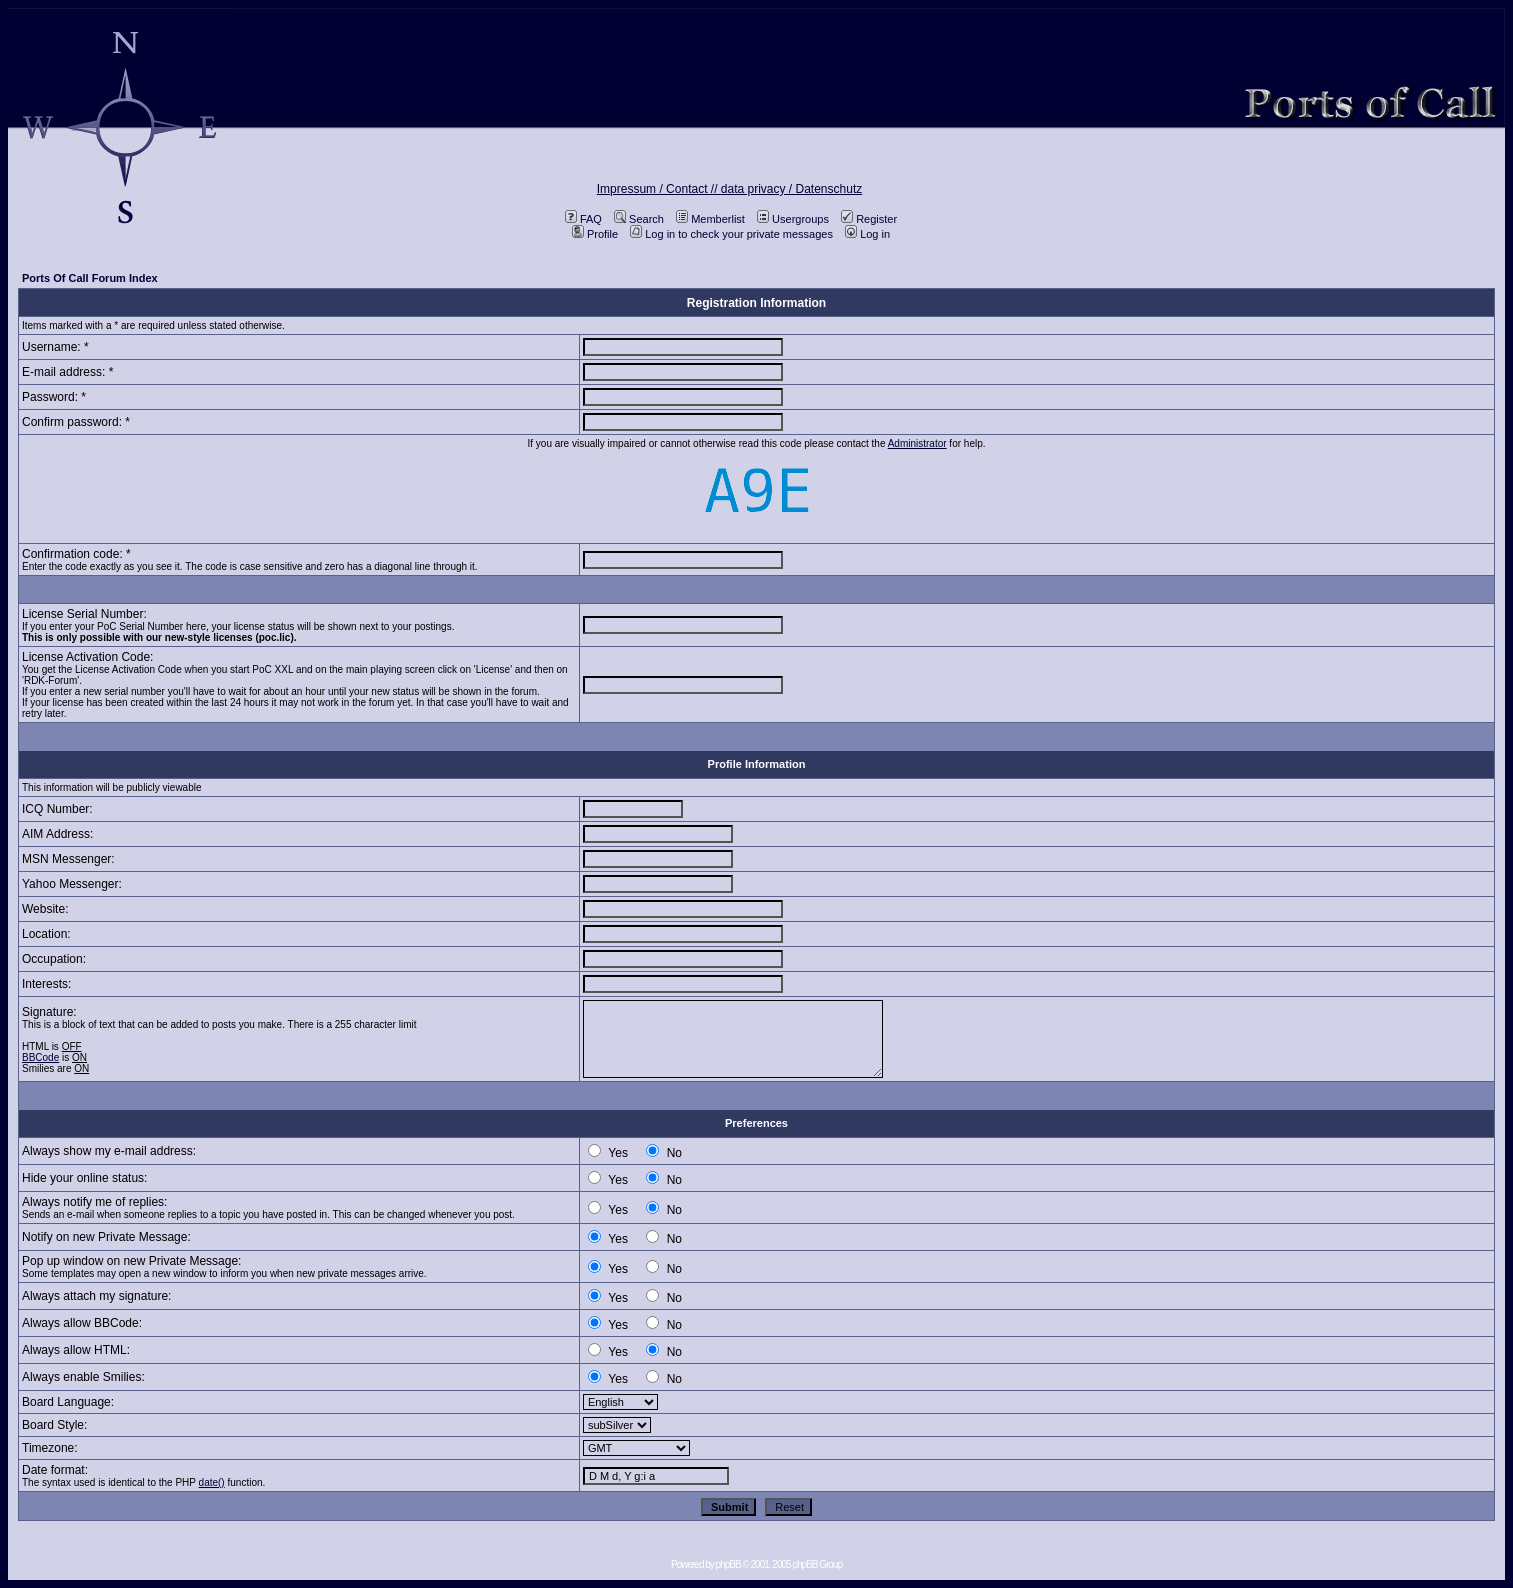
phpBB (728, 1564)
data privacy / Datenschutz (791, 189)
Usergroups (793, 219)
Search (639, 219)
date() (212, 1482)
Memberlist (710, 219)
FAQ (583, 219)
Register (869, 219)
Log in (867, 234)
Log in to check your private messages (731, 234)
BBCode (40, 1057)
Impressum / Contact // (659, 189)
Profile (595, 234)
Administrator (917, 443)
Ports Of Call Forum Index (90, 278)
